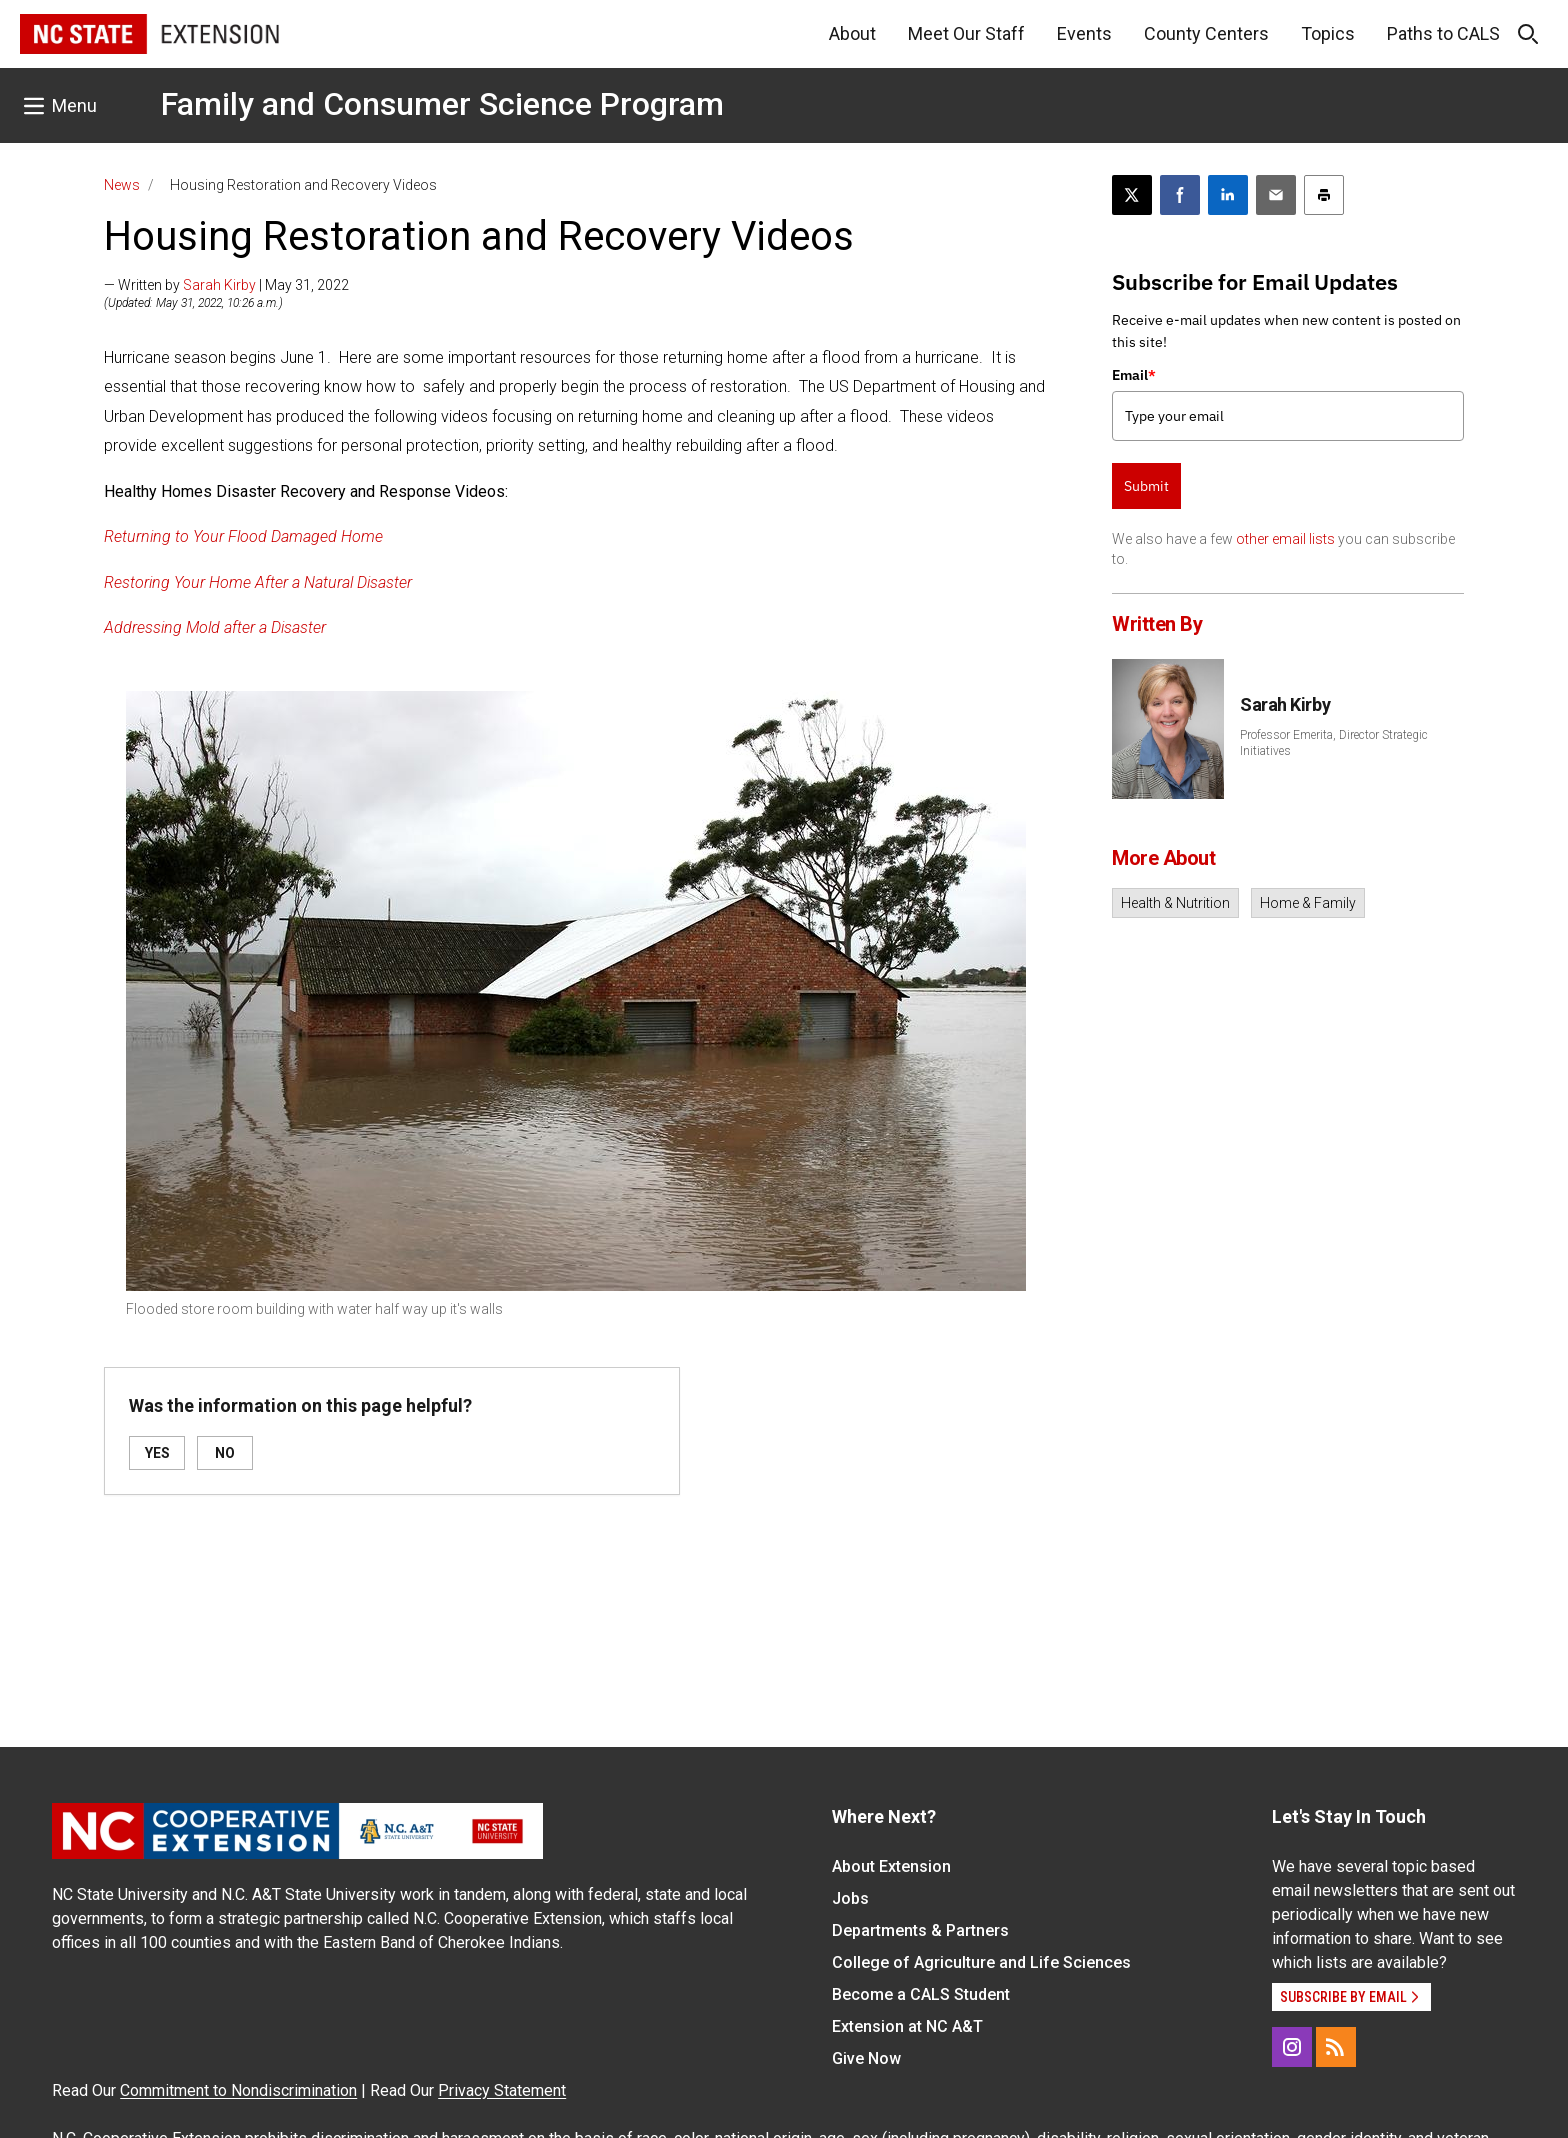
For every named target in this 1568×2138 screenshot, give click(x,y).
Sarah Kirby (219, 285)
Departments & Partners (920, 1930)
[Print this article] (1324, 195)
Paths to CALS (1443, 33)
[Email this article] (1276, 195)
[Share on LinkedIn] (1228, 195)
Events (1084, 33)
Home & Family (1308, 903)
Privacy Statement (502, 2090)
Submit (1146, 486)
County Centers (1206, 33)
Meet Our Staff (966, 33)
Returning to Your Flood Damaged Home (243, 536)
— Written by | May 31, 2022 (226, 285)
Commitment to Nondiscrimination (238, 2090)
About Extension (891, 1866)
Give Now (866, 2058)
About (852, 33)
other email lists (1285, 539)
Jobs (850, 1898)
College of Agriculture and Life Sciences (981, 1962)
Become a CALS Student (921, 1994)
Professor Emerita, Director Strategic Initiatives (1334, 743)
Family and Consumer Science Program (442, 104)
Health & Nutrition (1175, 903)
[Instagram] (1292, 2047)
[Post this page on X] (1132, 195)
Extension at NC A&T (907, 2026)
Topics (1328, 33)
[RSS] (1336, 2047)
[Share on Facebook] (1180, 195)
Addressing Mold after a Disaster (215, 627)
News (122, 185)
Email (1134, 375)
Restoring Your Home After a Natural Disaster (258, 582)
